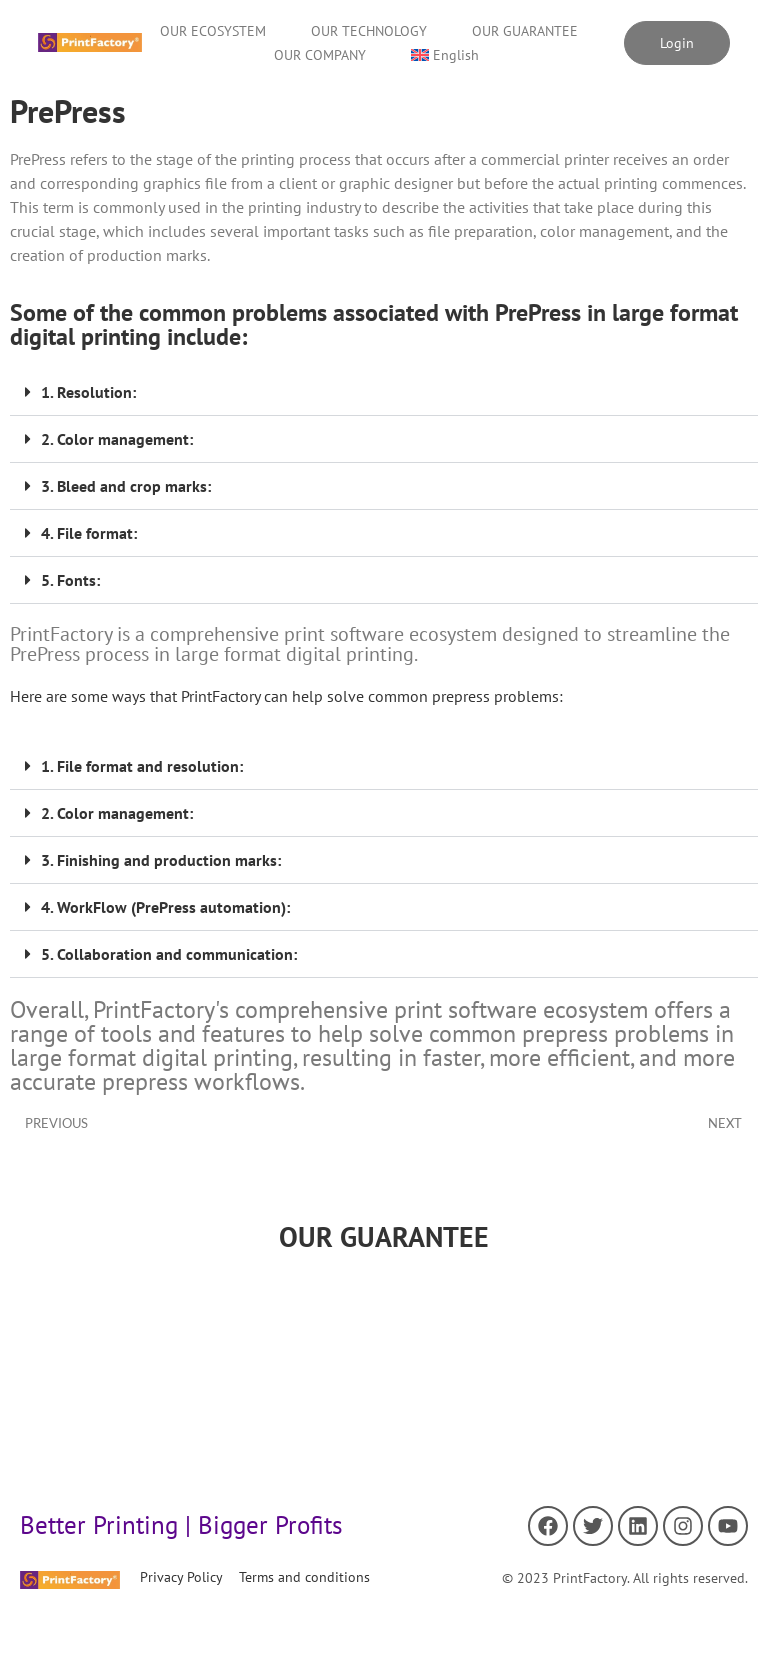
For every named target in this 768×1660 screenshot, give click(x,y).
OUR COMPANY (320, 55)
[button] (384, 392)
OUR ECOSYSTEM (213, 31)
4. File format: (89, 533)
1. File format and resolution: (142, 766)
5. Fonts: (70, 580)
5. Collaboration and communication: (169, 954)
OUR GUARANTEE (525, 31)
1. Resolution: (88, 392)
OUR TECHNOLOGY (369, 31)
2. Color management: (117, 439)
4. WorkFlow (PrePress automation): (165, 907)
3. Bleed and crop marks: (126, 486)
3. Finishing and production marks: (161, 860)
